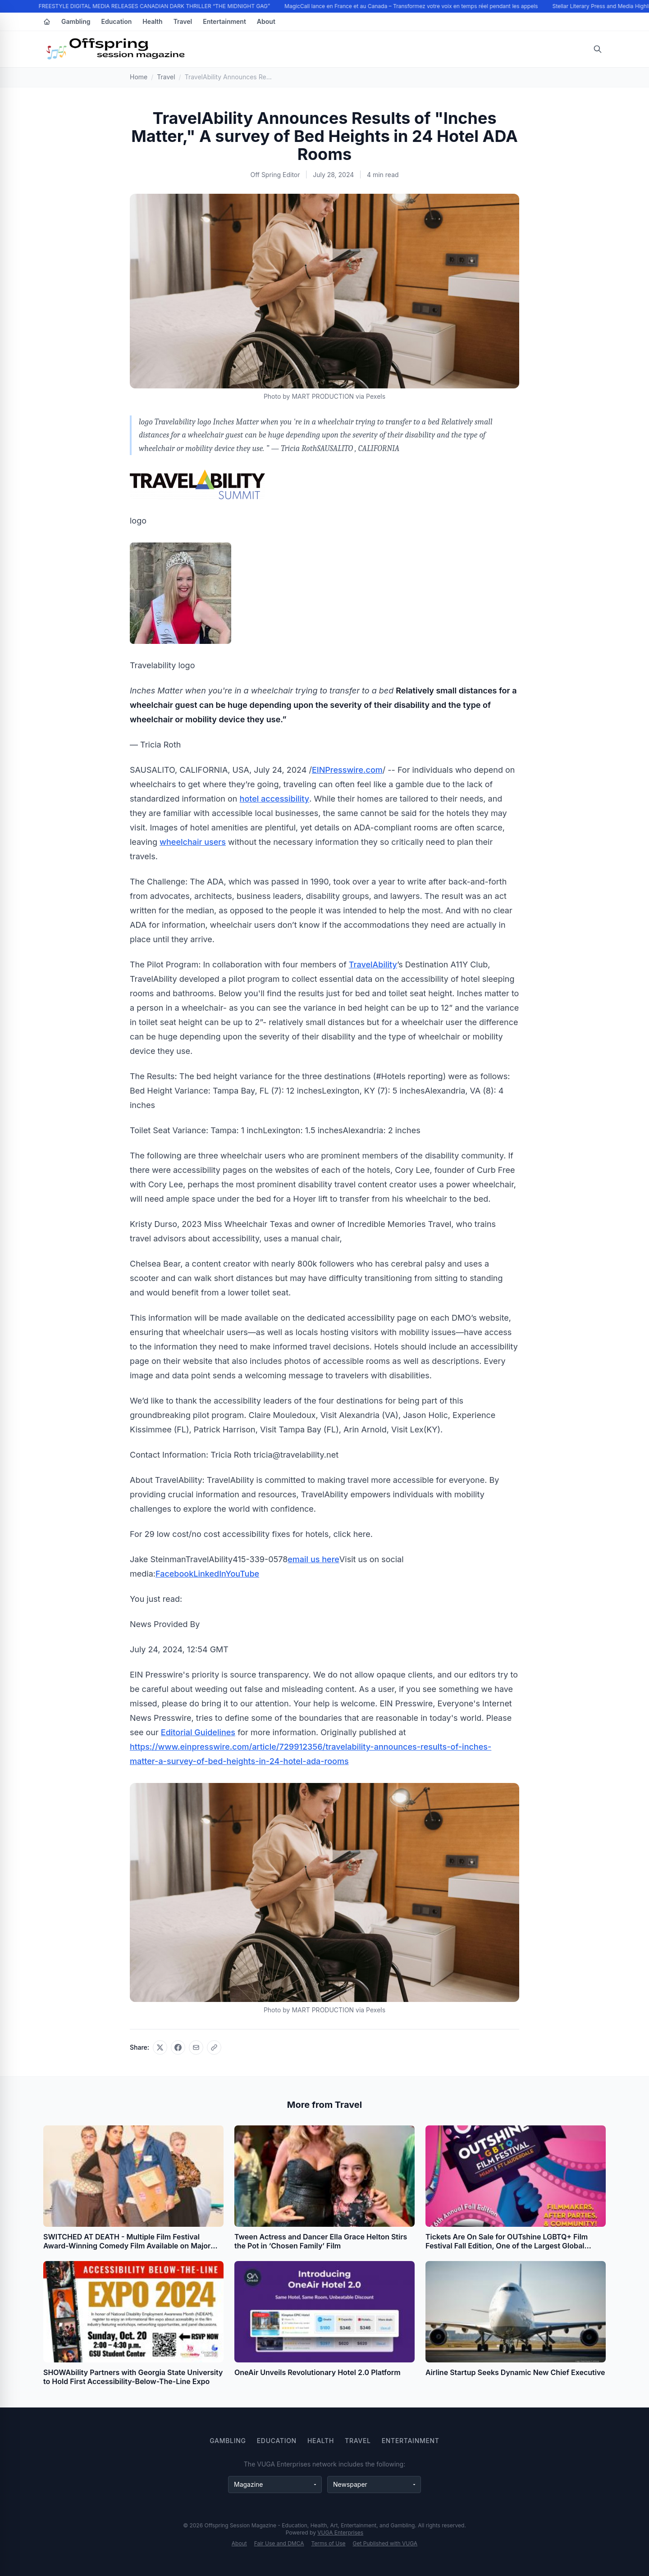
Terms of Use (328, 2543)
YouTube (242, 1573)
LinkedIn (209, 1573)
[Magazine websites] (275, 2484)
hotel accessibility (275, 798)
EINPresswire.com (347, 770)
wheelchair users (193, 842)
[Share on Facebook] (178, 2047)
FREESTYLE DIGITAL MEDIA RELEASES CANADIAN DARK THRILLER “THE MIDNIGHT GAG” (155, 6)
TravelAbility (373, 964)
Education (116, 21)
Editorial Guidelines (198, 1732)
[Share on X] (160, 2047)
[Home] (46, 21)
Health (152, 21)
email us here (313, 1559)
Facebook (174, 1573)
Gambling (76, 21)
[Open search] (598, 49)
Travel (183, 21)
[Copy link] (214, 2047)
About (266, 21)
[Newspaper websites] (374, 2484)
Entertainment (224, 21)
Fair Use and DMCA (279, 2543)
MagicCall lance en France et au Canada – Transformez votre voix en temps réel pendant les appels (412, 6)
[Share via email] (196, 2047)
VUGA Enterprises (340, 2532)
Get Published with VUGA (385, 2543)
